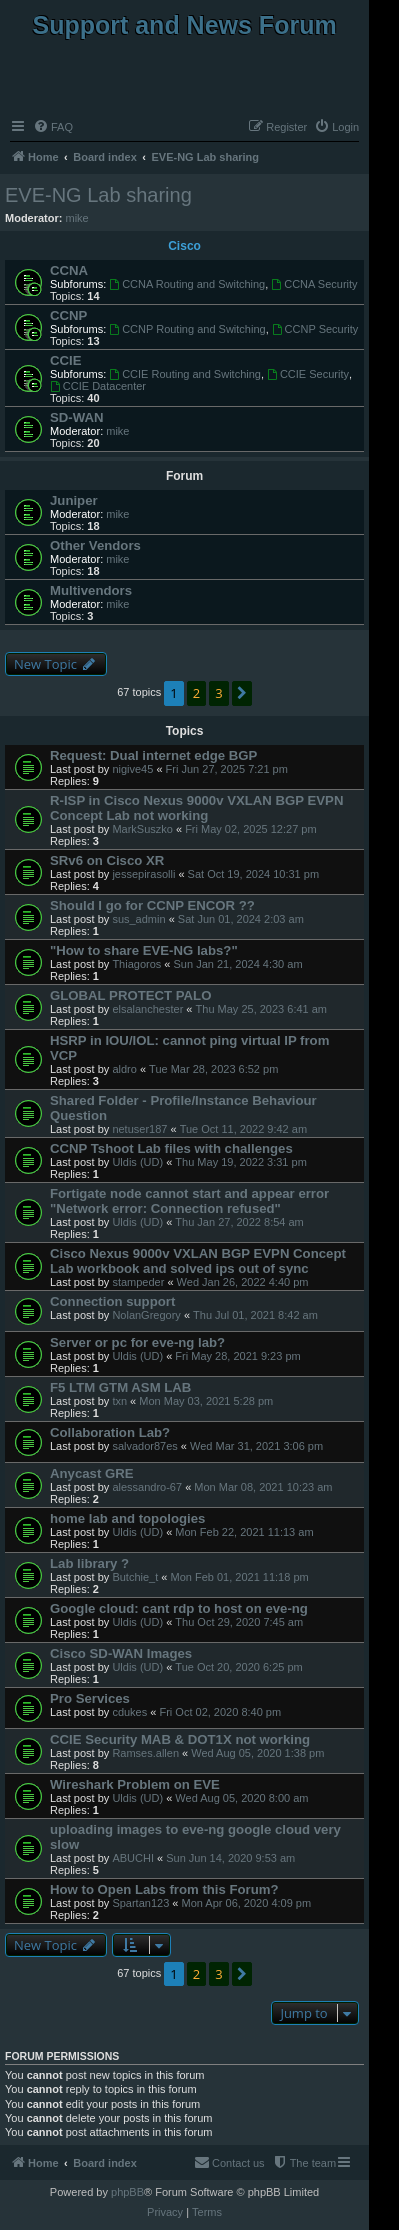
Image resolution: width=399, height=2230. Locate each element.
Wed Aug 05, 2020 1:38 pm (257, 1753)
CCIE (66, 360)
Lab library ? (89, 1563)
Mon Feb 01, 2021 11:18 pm (239, 1577)
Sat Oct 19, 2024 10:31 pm (253, 874)
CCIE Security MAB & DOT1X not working (180, 1739)
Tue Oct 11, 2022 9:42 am (243, 1129)
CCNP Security (315, 329)
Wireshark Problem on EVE (135, 1784)
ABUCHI (133, 1858)
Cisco (184, 246)
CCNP (68, 315)
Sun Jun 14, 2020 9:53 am (230, 1858)
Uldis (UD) (137, 1162)
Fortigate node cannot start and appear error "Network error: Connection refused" (189, 1201)
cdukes (129, 1712)
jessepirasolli (143, 874)
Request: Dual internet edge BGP (153, 755)
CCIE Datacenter (98, 386)
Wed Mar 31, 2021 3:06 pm (256, 1446)
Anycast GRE (92, 1473)
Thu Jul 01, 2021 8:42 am (255, 1315)
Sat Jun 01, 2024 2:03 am (241, 919)
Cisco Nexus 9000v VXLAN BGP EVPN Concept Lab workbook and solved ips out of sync (198, 1261)
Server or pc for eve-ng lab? (137, 1342)
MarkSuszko (142, 829)
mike (77, 218)
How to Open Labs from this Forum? (164, 1889)
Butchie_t (135, 1577)
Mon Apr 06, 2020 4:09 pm (247, 1903)
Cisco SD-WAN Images (121, 1653)
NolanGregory (146, 1315)
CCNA (69, 270)
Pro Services (90, 1698)
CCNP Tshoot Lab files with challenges (171, 1148)
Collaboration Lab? (110, 1432)
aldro (124, 1069)
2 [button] (196, 693)
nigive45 (132, 769)
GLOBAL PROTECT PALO (130, 995)
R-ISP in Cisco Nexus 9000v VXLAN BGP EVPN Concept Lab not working (196, 808)
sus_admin (138, 919)
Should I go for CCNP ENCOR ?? (152, 905)
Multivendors (91, 590)
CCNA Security (314, 284)
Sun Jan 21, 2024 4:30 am (238, 964)
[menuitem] (53, 127)
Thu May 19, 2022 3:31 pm (240, 1162)
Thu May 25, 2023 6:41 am (261, 1009)
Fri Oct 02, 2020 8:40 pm (220, 1712)
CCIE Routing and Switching (185, 374)
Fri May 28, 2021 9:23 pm (237, 1356)
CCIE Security (308, 374)
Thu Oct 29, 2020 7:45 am (239, 1622)
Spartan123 (140, 1903)
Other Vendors (95, 545)
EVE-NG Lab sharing (98, 195)
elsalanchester (147, 1009)
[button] (242, 693)
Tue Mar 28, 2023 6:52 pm (213, 1069)
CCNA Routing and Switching (187, 284)
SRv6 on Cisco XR (107, 860)
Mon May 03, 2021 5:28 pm (206, 1401)
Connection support (112, 1301)
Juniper (74, 500)
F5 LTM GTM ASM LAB (120, 1387)
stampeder (138, 1282)
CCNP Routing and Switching (187, 329)
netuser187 (139, 1129)
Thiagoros (136, 964)
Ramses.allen (145, 1753)
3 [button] (218, 693)
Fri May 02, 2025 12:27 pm (250, 829)
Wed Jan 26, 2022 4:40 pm (243, 1282)
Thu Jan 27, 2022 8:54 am (239, 1222)
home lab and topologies (127, 1518)
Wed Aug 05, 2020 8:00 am (241, 1798)
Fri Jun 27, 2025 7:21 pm (227, 769)
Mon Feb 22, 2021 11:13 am (244, 1532)
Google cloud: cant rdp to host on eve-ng (179, 1608)
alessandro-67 (147, 1487)
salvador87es (144, 1446)
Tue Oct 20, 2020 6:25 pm (238, 1667)
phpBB (127, 2192)
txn (119, 1401)
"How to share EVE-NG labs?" (144, 950)
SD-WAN (76, 417)
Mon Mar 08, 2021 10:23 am (263, 1487)
